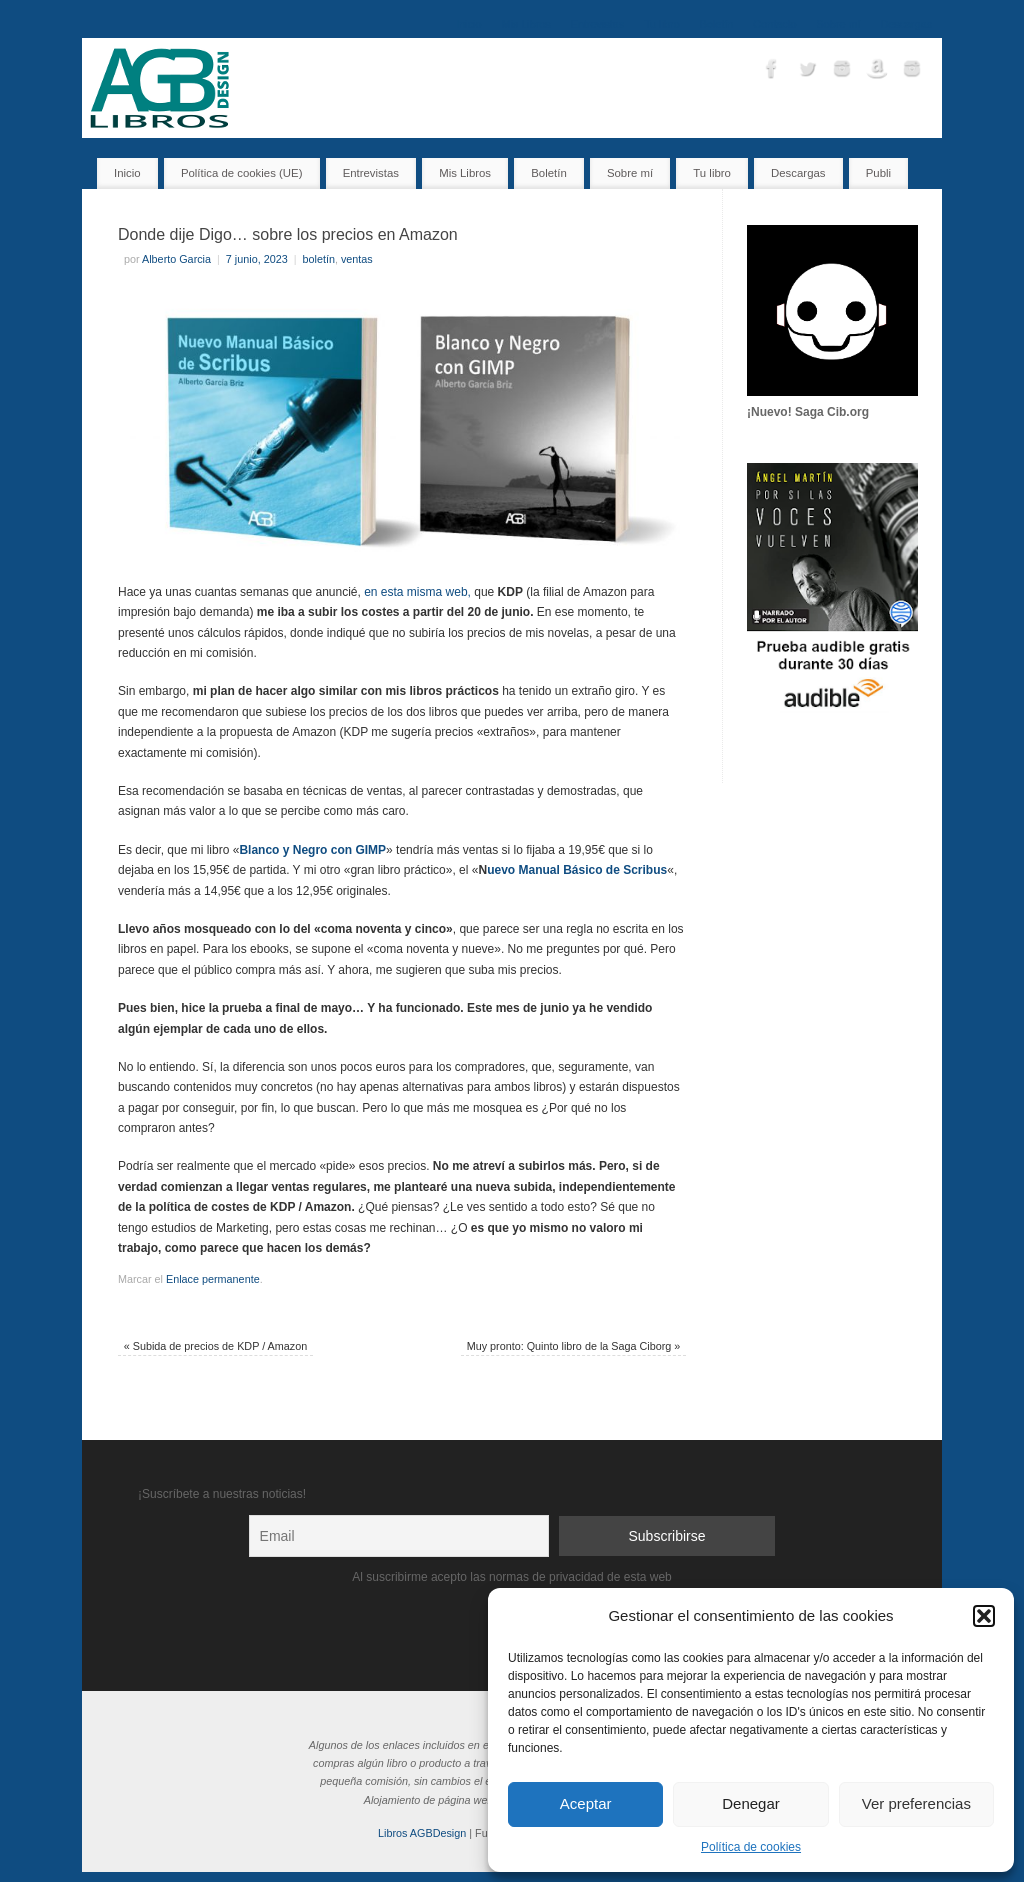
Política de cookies (751, 1847)
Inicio (468, 24)
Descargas (906, 24)
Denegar (751, 1803)
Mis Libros (526, 24)
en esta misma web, (417, 592)
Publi (878, 173)
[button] (984, 1616)
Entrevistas (597, 24)
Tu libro (662, 24)
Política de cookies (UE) (242, 173)
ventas (357, 259)
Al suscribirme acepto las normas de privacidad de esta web (512, 1577)
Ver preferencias (916, 1803)
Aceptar (586, 1803)
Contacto (774, 24)
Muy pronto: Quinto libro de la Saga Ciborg (574, 1346)
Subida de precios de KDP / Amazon (215, 1346)
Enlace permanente (213, 1279)
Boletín (717, 24)
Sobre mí (839, 24)
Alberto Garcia (176, 259)
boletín (319, 259)
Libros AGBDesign (422, 1833)
